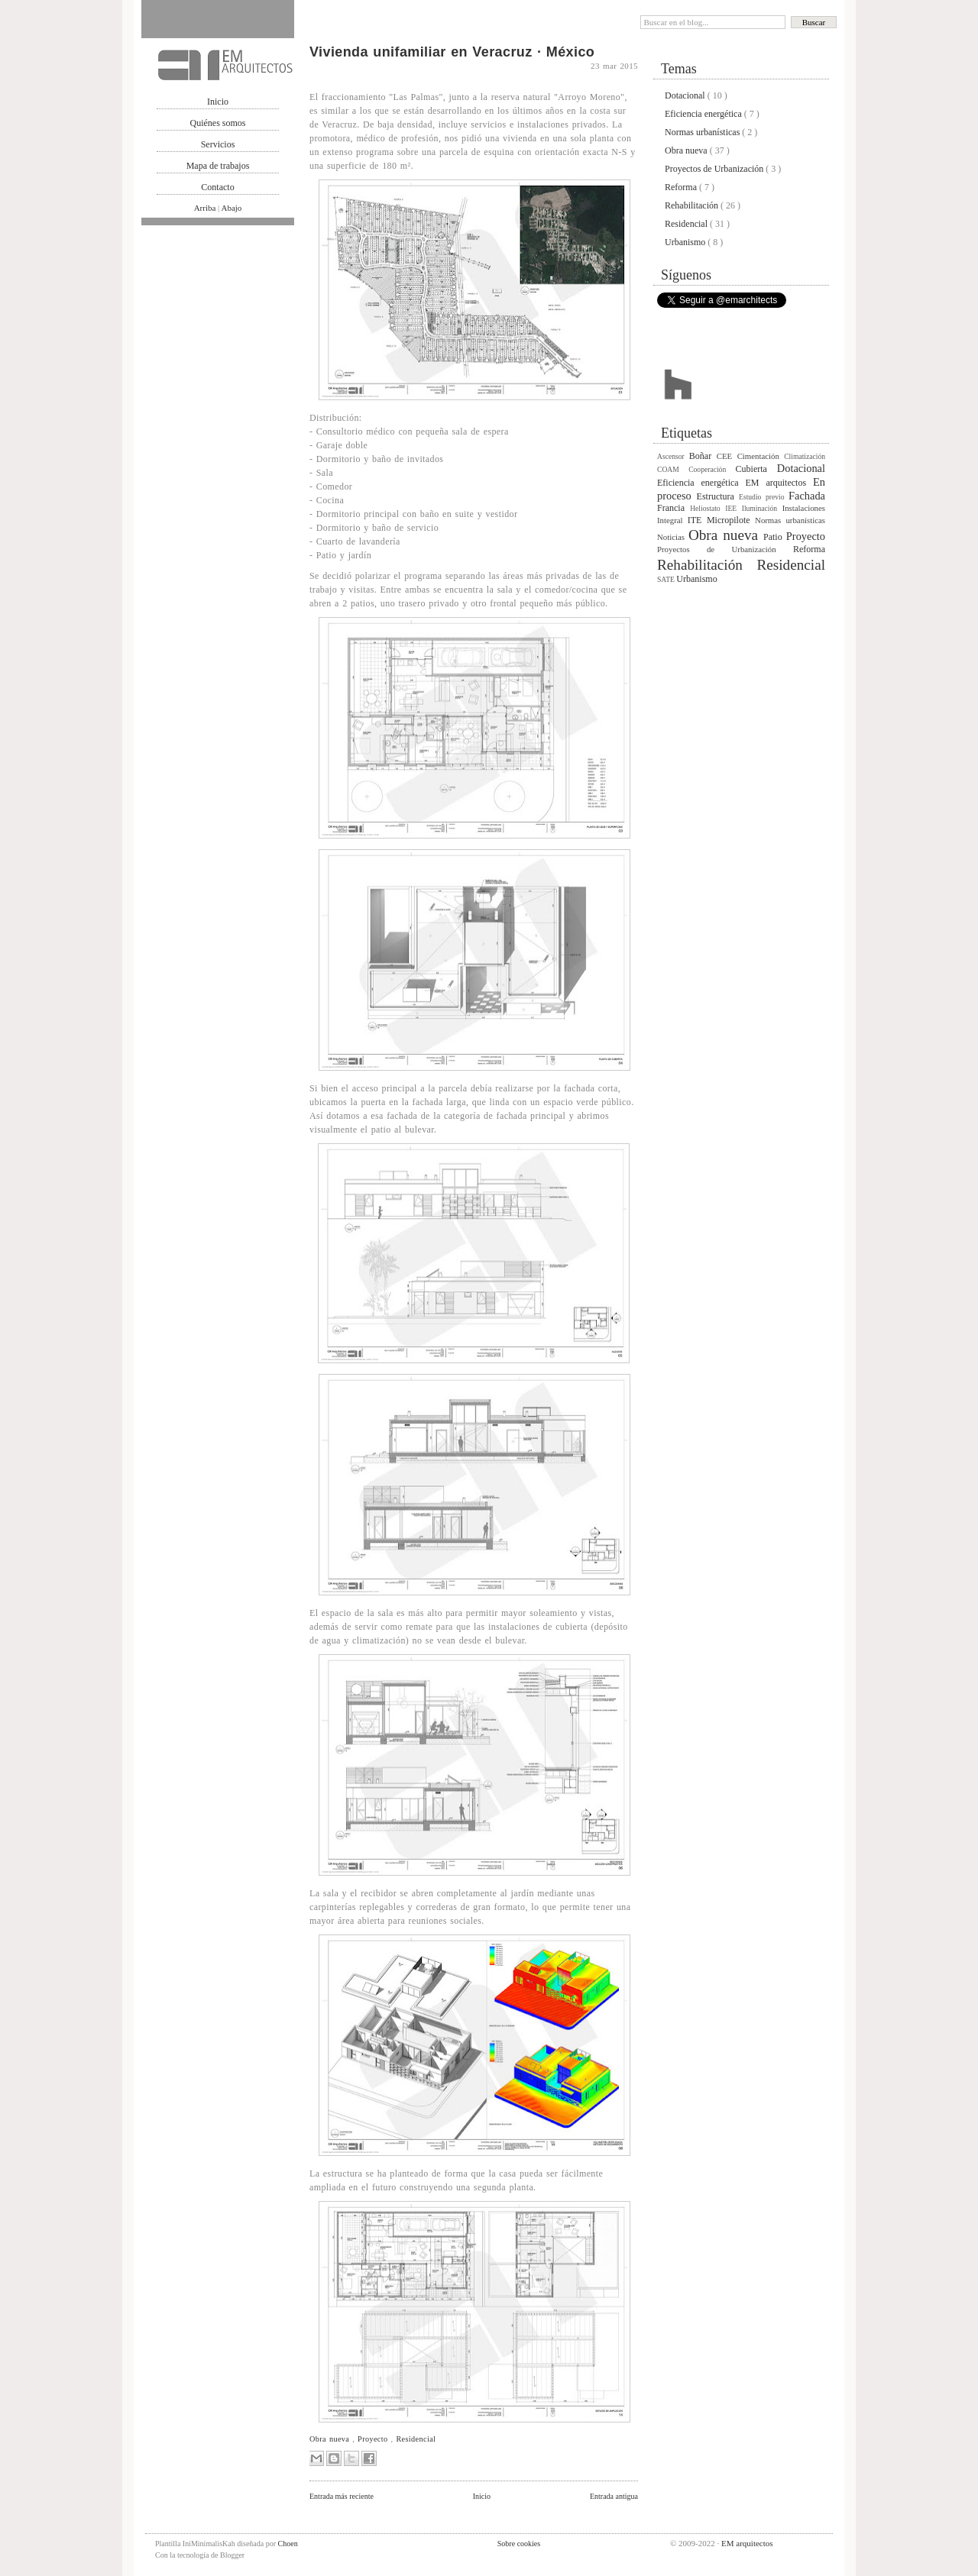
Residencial (416, 2439)
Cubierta (756, 469)
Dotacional (686, 95)
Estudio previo (764, 497)
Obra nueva (330, 2439)
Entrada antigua (614, 2496)
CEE (727, 456)
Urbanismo (686, 242)
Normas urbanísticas (703, 132)
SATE (666, 579)
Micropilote (731, 520)
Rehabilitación (693, 205)
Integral (672, 520)
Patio (774, 537)
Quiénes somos (218, 123)
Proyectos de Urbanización (715, 168)
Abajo (231, 207)
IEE (733, 508)
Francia (673, 508)
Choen (288, 2543)
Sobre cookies (518, 2543)
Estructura (718, 496)
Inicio (217, 101)
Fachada (807, 496)
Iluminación (762, 508)
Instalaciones (803, 507)
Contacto (217, 187)
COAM (672, 469)
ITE (697, 520)
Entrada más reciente (341, 2496)
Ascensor (673, 456)
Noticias (672, 536)
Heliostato (707, 508)
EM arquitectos (779, 482)
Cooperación (711, 469)
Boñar (703, 456)
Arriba (206, 207)
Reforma (682, 187)
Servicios (218, 144)
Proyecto (374, 2439)
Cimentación (761, 456)
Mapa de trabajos (218, 165)
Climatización (804, 456)
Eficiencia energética (704, 113)
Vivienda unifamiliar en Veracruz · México (451, 52)
